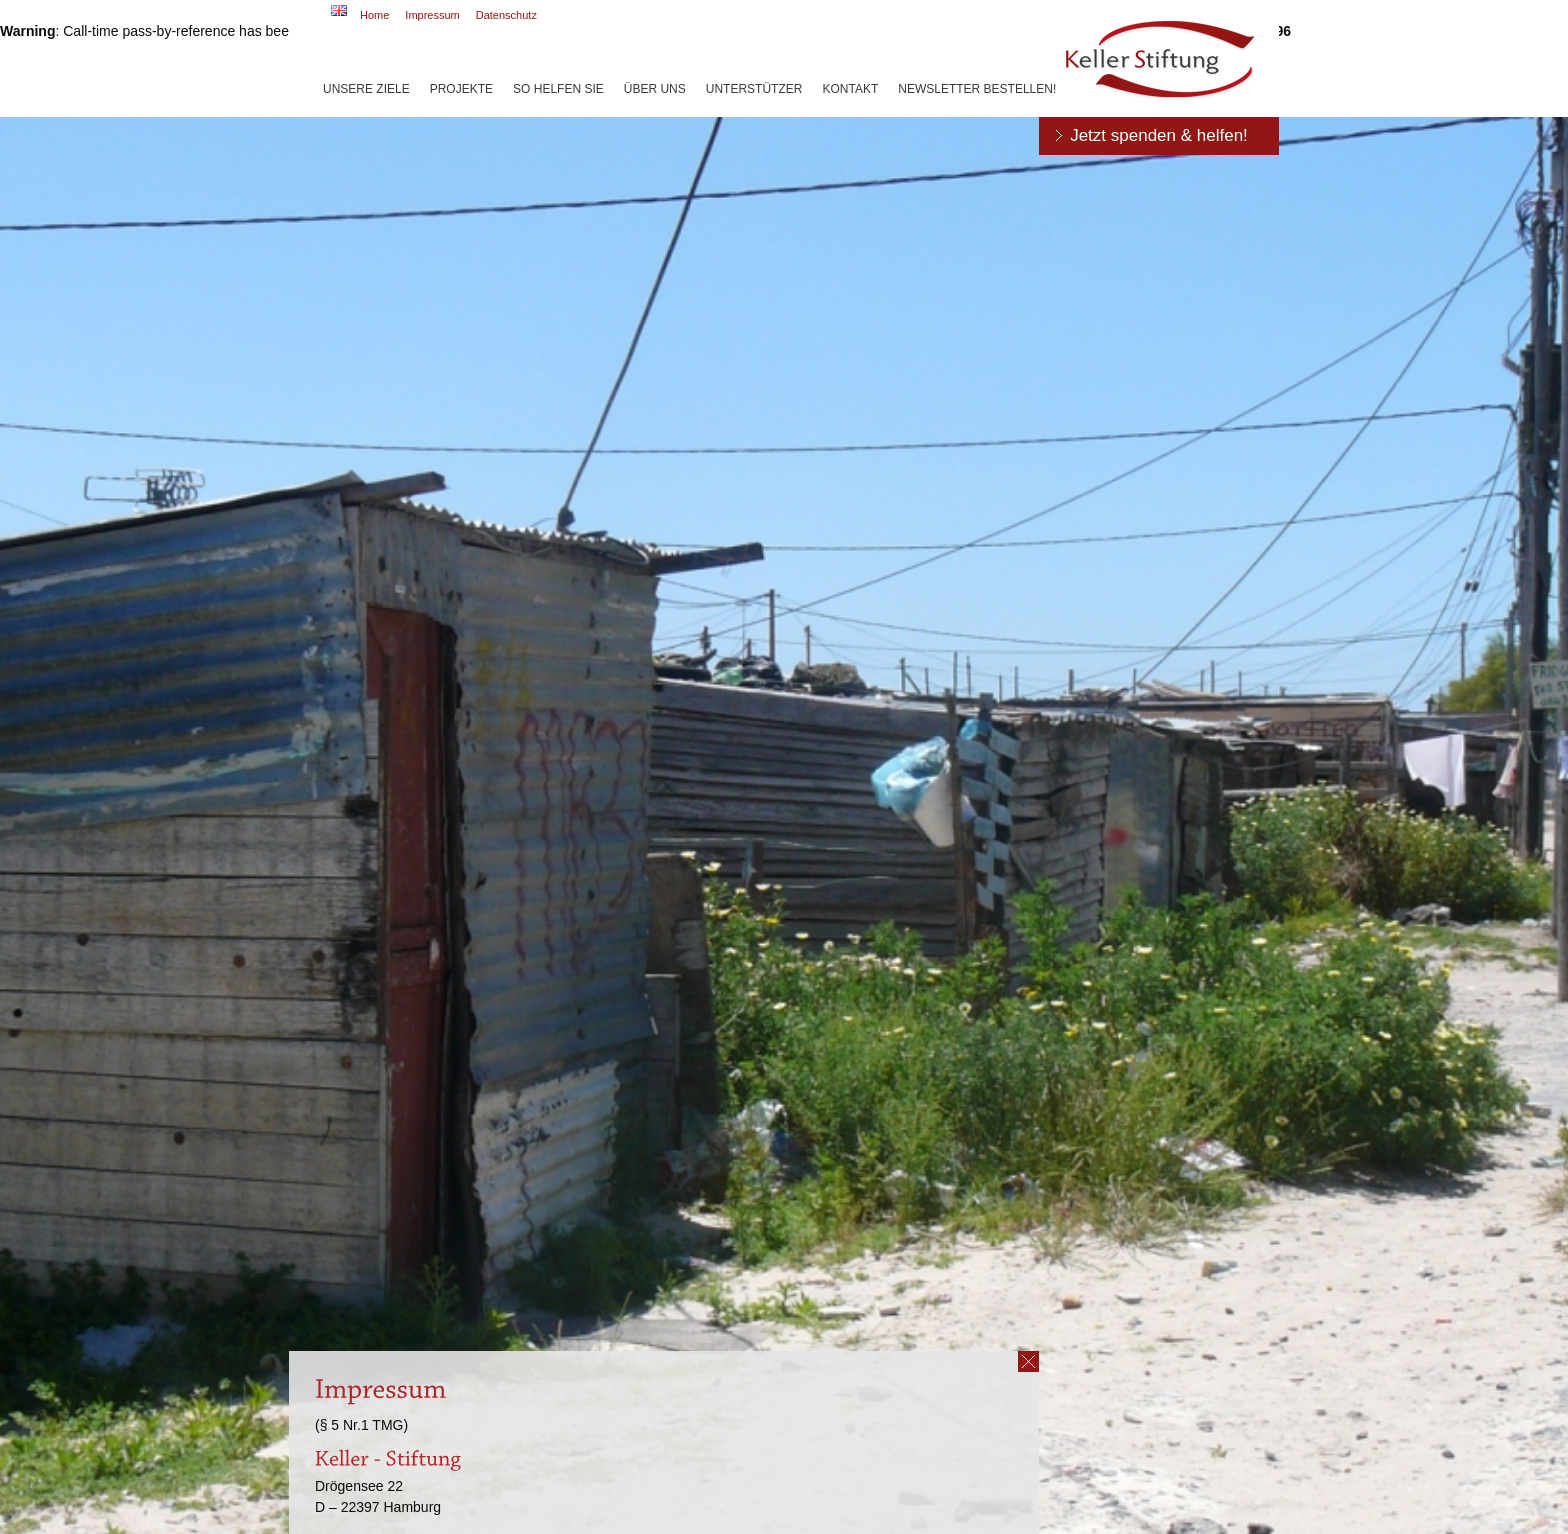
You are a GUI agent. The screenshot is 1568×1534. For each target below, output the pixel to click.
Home (374, 15)
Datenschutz (506, 15)
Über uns (655, 89)
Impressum (432, 15)
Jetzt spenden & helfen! (1159, 135)
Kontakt (850, 89)
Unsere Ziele (366, 89)
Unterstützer (754, 89)
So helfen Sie (558, 89)
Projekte (461, 89)
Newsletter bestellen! (977, 89)
